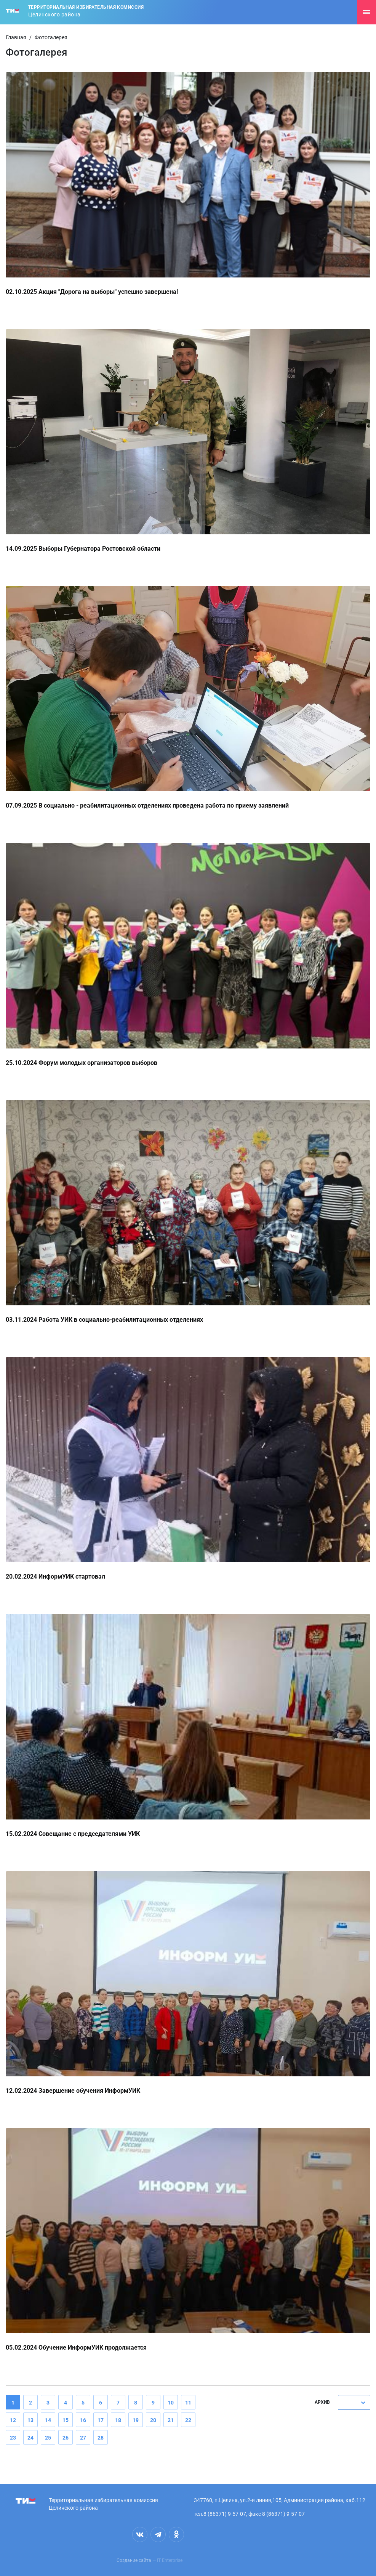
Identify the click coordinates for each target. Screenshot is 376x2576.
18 (118, 2420)
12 (13, 2420)
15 (65, 2420)
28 (101, 2438)
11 (188, 2403)
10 (171, 2403)
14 (48, 2420)
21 (171, 2420)
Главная (16, 37)
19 (136, 2420)
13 (30, 2420)
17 (101, 2420)
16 (83, 2420)
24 (30, 2438)
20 (153, 2420)
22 (188, 2420)
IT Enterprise (169, 2560)
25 (48, 2438)
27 (83, 2438)
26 (65, 2438)
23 (13, 2438)
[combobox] (354, 2402)
